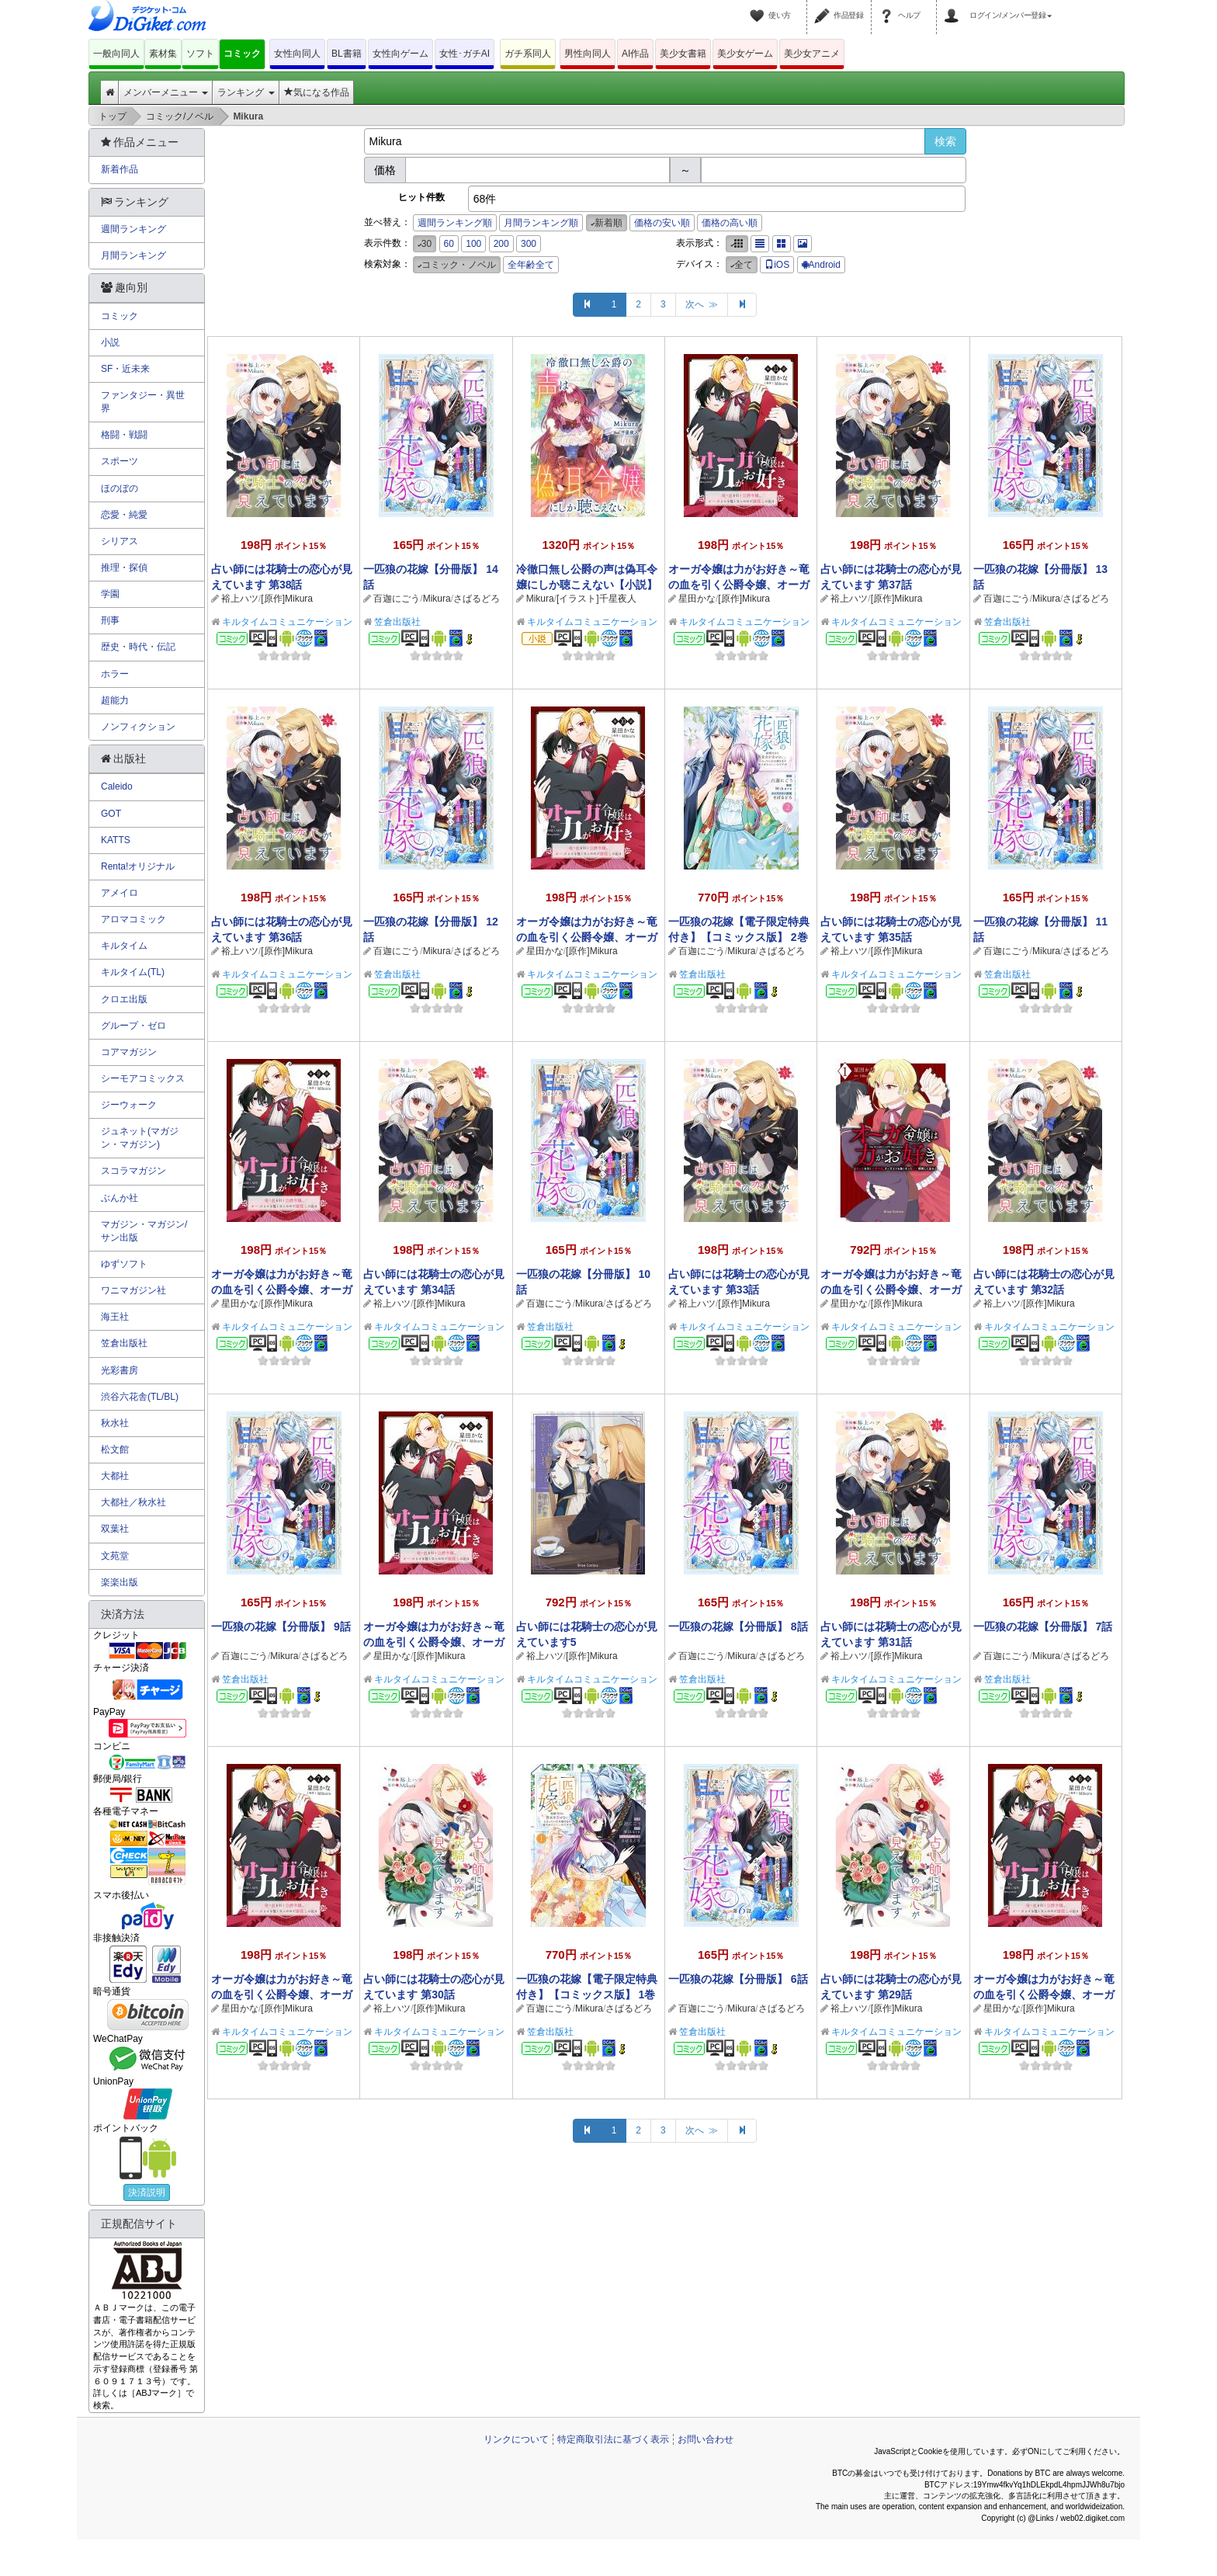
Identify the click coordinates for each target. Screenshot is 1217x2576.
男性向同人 (587, 53)
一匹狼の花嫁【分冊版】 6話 (738, 1979)
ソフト (200, 53)
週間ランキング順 (455, 222)
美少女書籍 (683, 53)
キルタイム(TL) (133, 972)
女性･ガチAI (464, 53)
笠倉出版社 (397, 621)
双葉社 (115, 1528)
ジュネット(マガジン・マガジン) (140, 1138)
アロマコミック (133, 919)
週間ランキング (133, 229)
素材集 (163, 53)
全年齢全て (531, 264)
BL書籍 (346, 53)
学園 (110, 593)
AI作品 (635, 53)
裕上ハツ (239, 598)
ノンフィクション (138, 726)
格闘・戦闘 (124, 434)
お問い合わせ (705, 2439)
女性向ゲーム (400, 53)
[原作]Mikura (287, 598)
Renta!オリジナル (138, 866)
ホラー (115, 673)
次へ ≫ (702, 304)
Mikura (437, 598)
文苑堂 (115, 1555)
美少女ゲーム (745, 53)
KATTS (115, 840)
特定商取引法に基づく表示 (613, 2439)
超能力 (115, 700)
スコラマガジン (133, 1170)
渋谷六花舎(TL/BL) (140, 1396)
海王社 (115, 1316)
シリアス (119, 541)
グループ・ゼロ (133, 1025)
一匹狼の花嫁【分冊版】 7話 (1043, 1626)
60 (449, 243)
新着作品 (119, 169)
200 (501, 243)
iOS (777, 264)
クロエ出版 (124, 999)
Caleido (117, 786)
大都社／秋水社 (133, 1502)
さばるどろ (476, 598)
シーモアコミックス (143, 1078)
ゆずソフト (124, 1263)
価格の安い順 (662, 222)
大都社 (115, 1475)
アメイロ (119, 892)
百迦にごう (396, 598)
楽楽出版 (119, 1582)
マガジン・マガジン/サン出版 (144, 1231)
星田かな (697, 598)
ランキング (245, 92)
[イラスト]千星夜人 (596, 598)
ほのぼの (119, 488)
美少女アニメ (812, 53)
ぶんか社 (119, 1198)
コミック (242, 53)
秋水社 (115, 1423)
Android (821, 264)
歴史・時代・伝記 (138, 646)
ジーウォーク (129, 1104)
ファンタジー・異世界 (143, 402)
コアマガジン (129, 1052)
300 (528, 243)
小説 (110, 342)
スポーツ (119, 461)
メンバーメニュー (165, 92)
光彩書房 (119, 1370)
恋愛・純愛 (124, 514)
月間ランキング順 (541, 222)
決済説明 (146, 2192)
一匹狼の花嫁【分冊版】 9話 (281, 1626)
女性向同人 (297, 53)
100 (473, 243)
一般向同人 (116, 53)
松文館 (115, 1449)
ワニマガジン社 (133, 1290)
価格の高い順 (730, 222)
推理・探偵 (124, 567)
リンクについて (516, 2439)
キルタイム (124, 945)
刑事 (110, 620)
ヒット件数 (421, 197)
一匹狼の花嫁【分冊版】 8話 (738, 1626)
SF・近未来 (125, 368)
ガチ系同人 (527, 53)
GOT (111, 813)
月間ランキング (133, 255)
